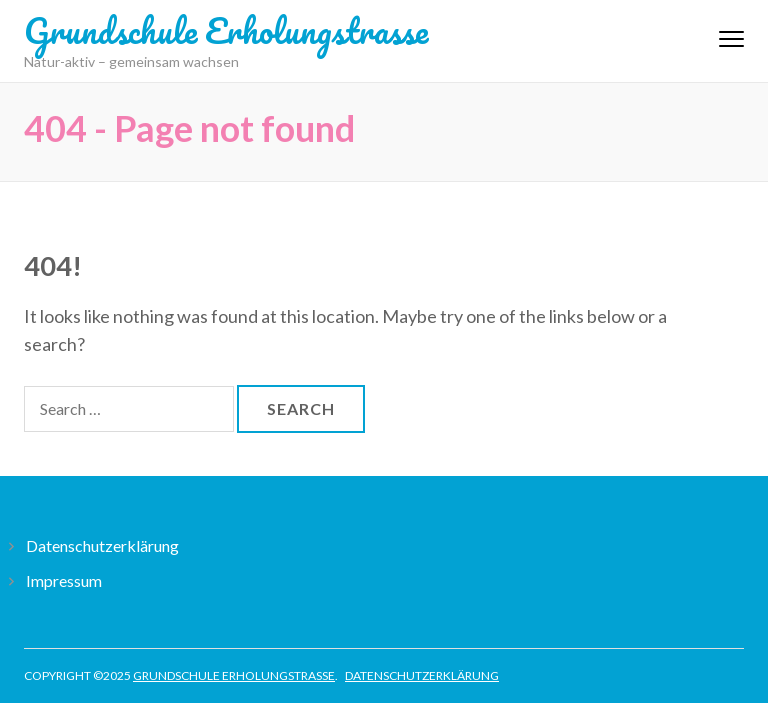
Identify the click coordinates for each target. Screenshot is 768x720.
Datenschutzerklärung (102, 545)
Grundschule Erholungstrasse (226, 30)
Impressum (64, 580)
